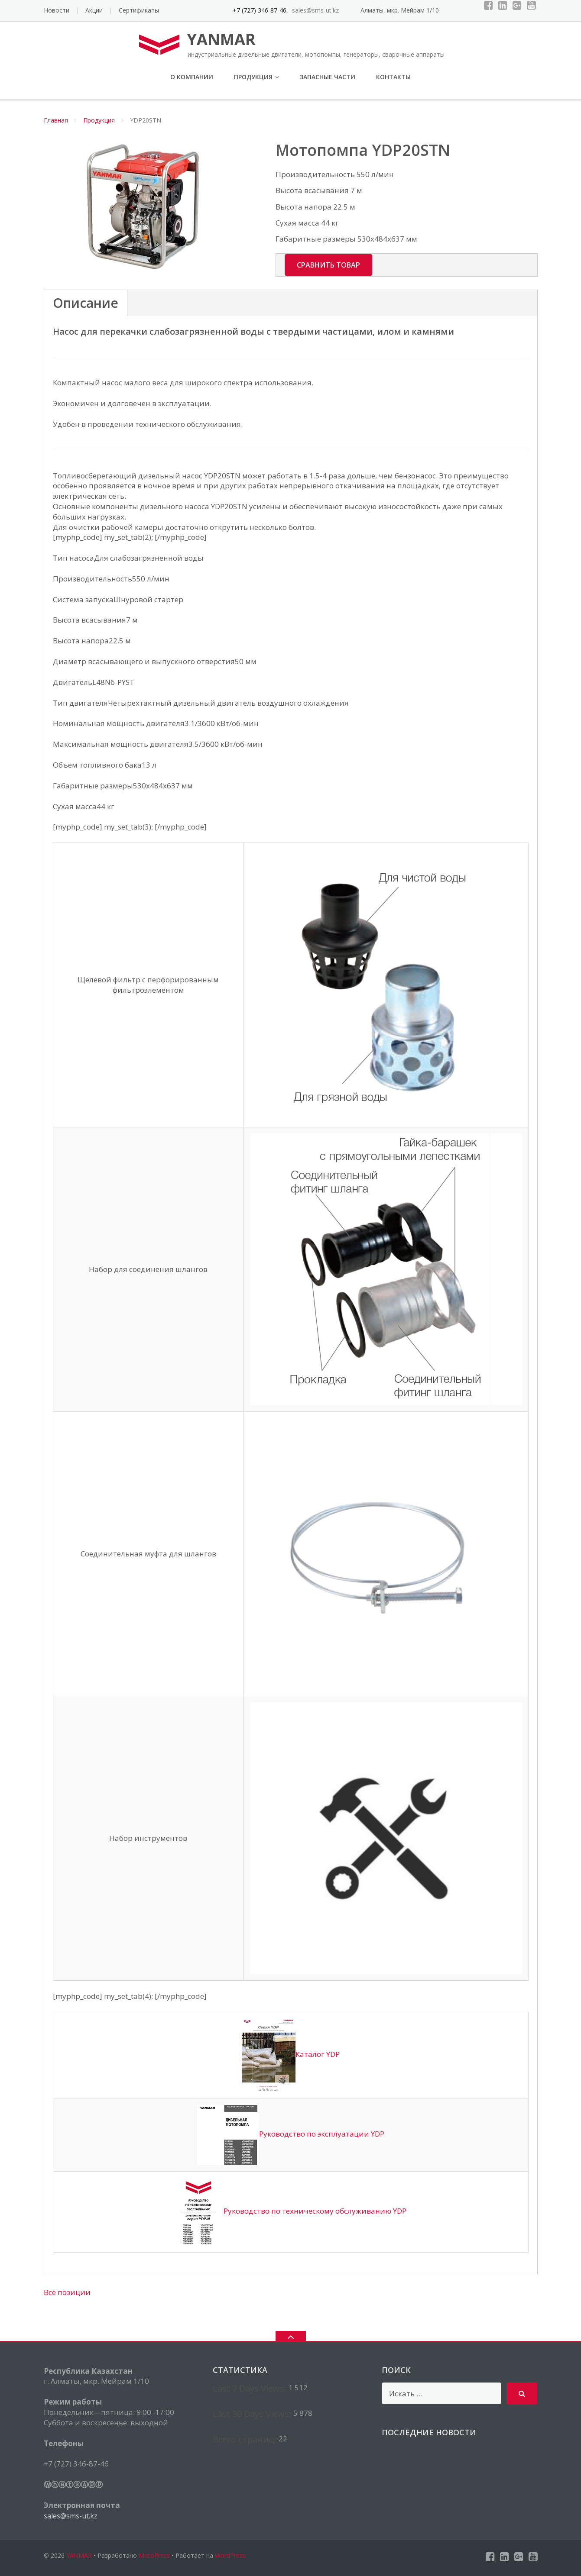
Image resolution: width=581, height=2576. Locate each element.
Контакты (393, 77)
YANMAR (79, 2555)
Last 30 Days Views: (253, 2414)
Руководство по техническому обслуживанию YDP (290, 2211)
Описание (85, 303)
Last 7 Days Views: (251, 2388)
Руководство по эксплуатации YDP (290, 2134)
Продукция (253, 77)
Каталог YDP (291, 2054)
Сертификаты (139, 10)
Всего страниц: (246, 2439)
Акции (94, 10)
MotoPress (154, 2555)
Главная (56, 120)
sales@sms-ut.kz (70, 2516)
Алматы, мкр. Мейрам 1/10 (399, 10)
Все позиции (67, 2292)
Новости (56, 10)
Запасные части (327, 77)
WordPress (230, 2555)
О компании (191, 77)
